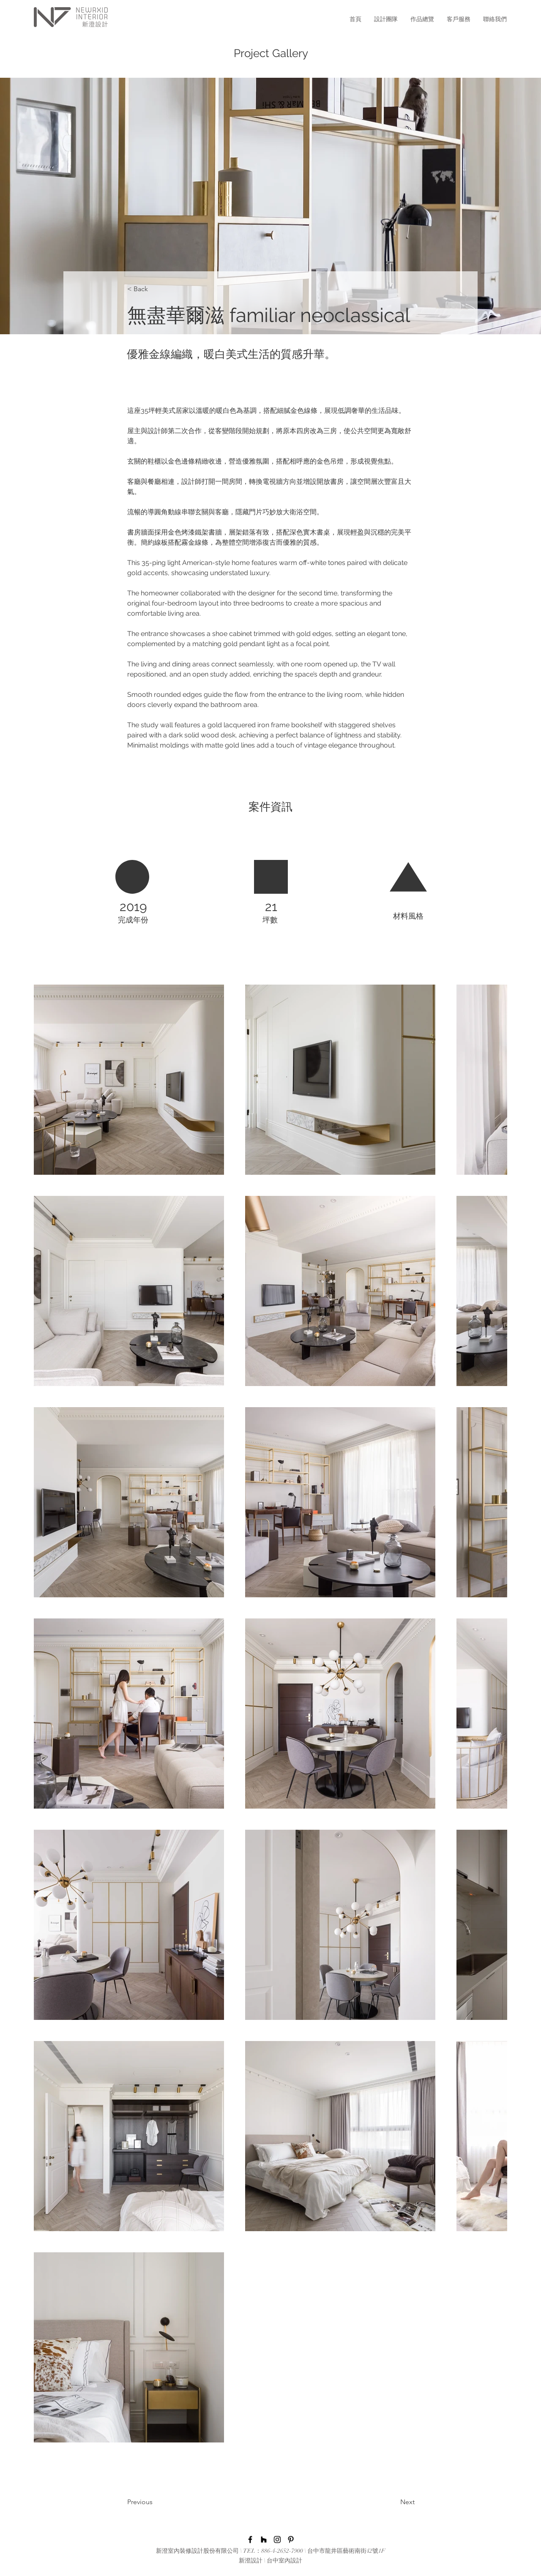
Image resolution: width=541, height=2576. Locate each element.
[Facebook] (250, 2539)
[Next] (386, 2502)
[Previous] (161, 2502)
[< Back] (155, 289)
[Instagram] (277, 2539)
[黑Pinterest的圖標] (290, 2539)
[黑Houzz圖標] (263, 2539)
